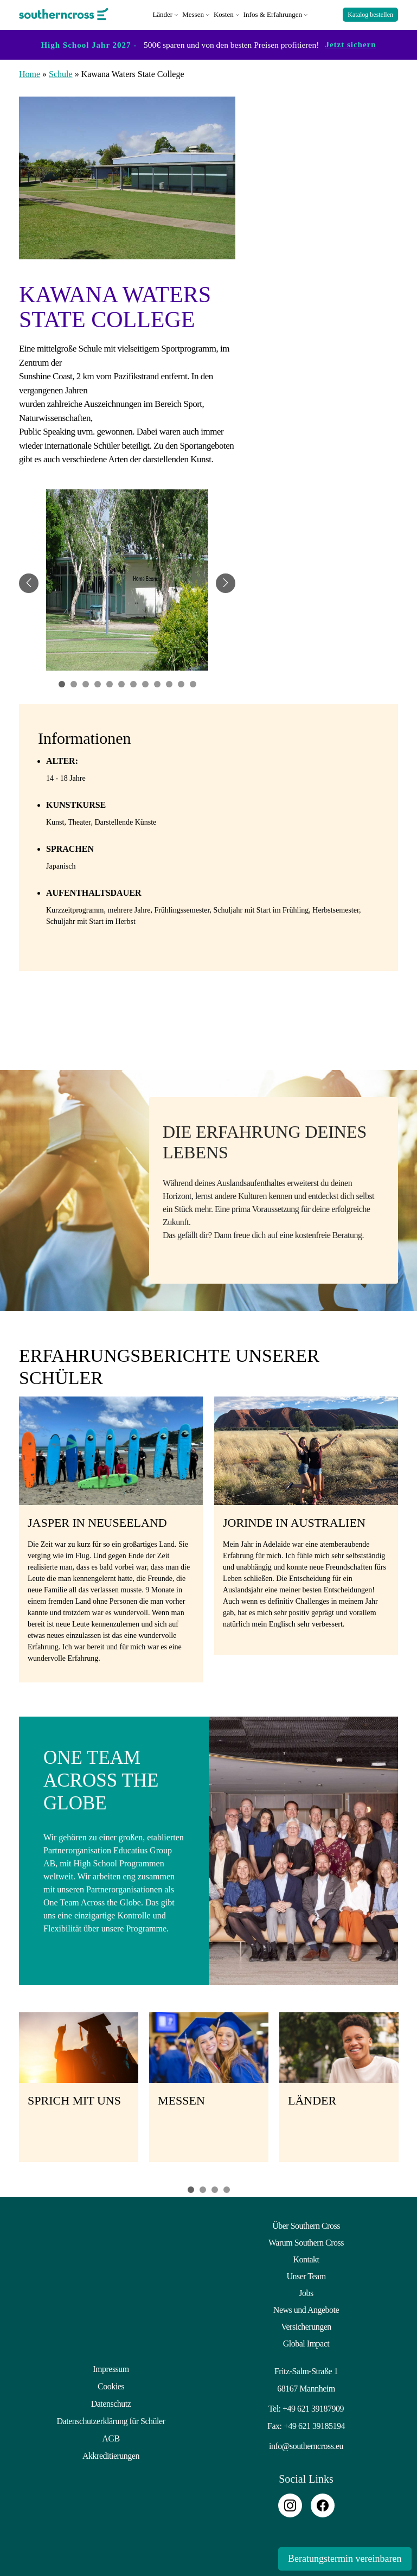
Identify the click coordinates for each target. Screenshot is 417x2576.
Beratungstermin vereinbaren (343, 2558)
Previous (5, 2091)
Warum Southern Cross (306, 2240)
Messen (193, 13)
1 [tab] (191, 2187)
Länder (162, 13)
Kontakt (306, 2257)
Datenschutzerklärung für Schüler (111, 2417)
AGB (110, 2434)
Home (29, 72)
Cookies (111, 2383)
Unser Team (305, 2274)
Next (411, 2091)
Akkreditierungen (110, 2451)
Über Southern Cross (306, 2223)
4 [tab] (226, 2187)
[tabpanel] (127, 581)
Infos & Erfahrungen (272, 13)
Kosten (224, 13)
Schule (61, 72)
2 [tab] (203, 2187)
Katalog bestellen (370, 14)
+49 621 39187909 (313, 2406)
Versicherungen (306, 2324)
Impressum (111, 2366)
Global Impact (306, 2341)
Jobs (306, 2291)
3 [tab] (214, 2187)
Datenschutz (111, 2400)
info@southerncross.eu (306, 2444)
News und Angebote (306, 2307)
